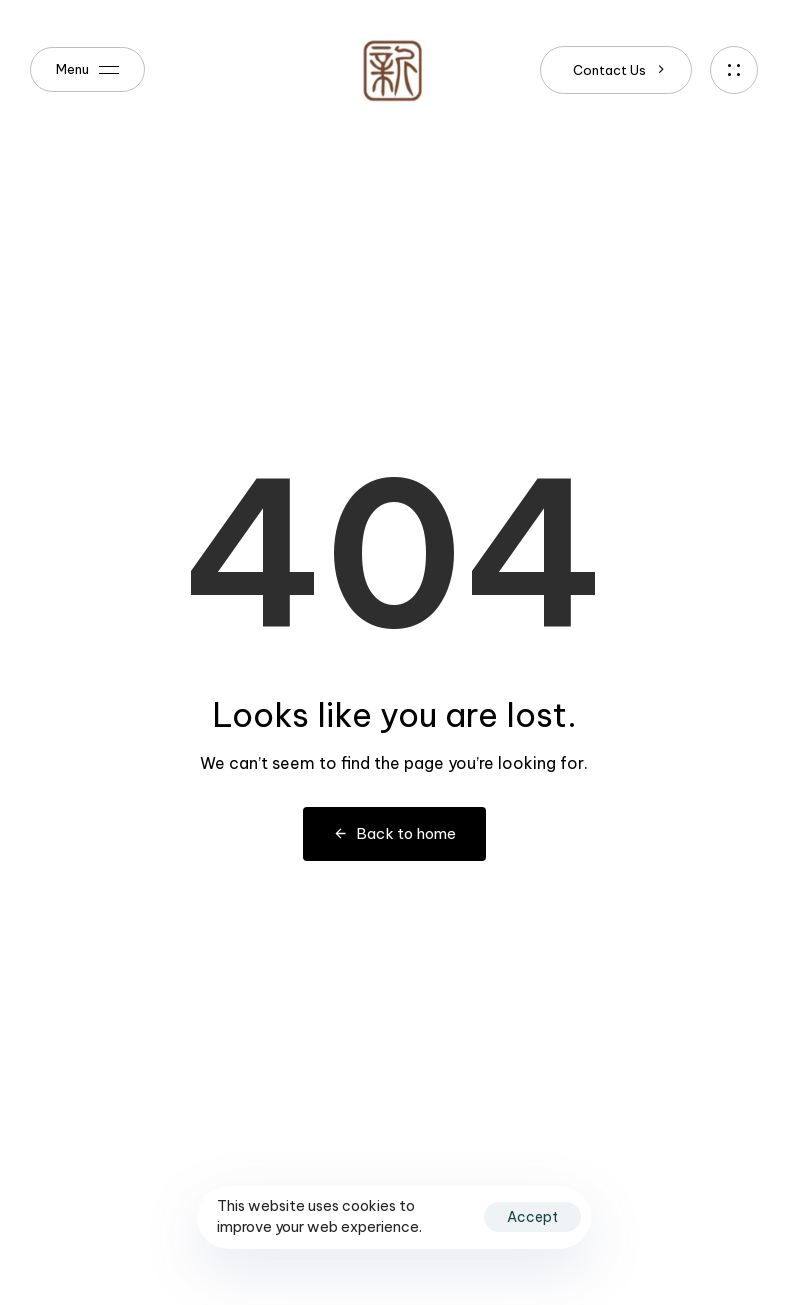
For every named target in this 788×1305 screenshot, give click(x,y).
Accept (532, 1217)
